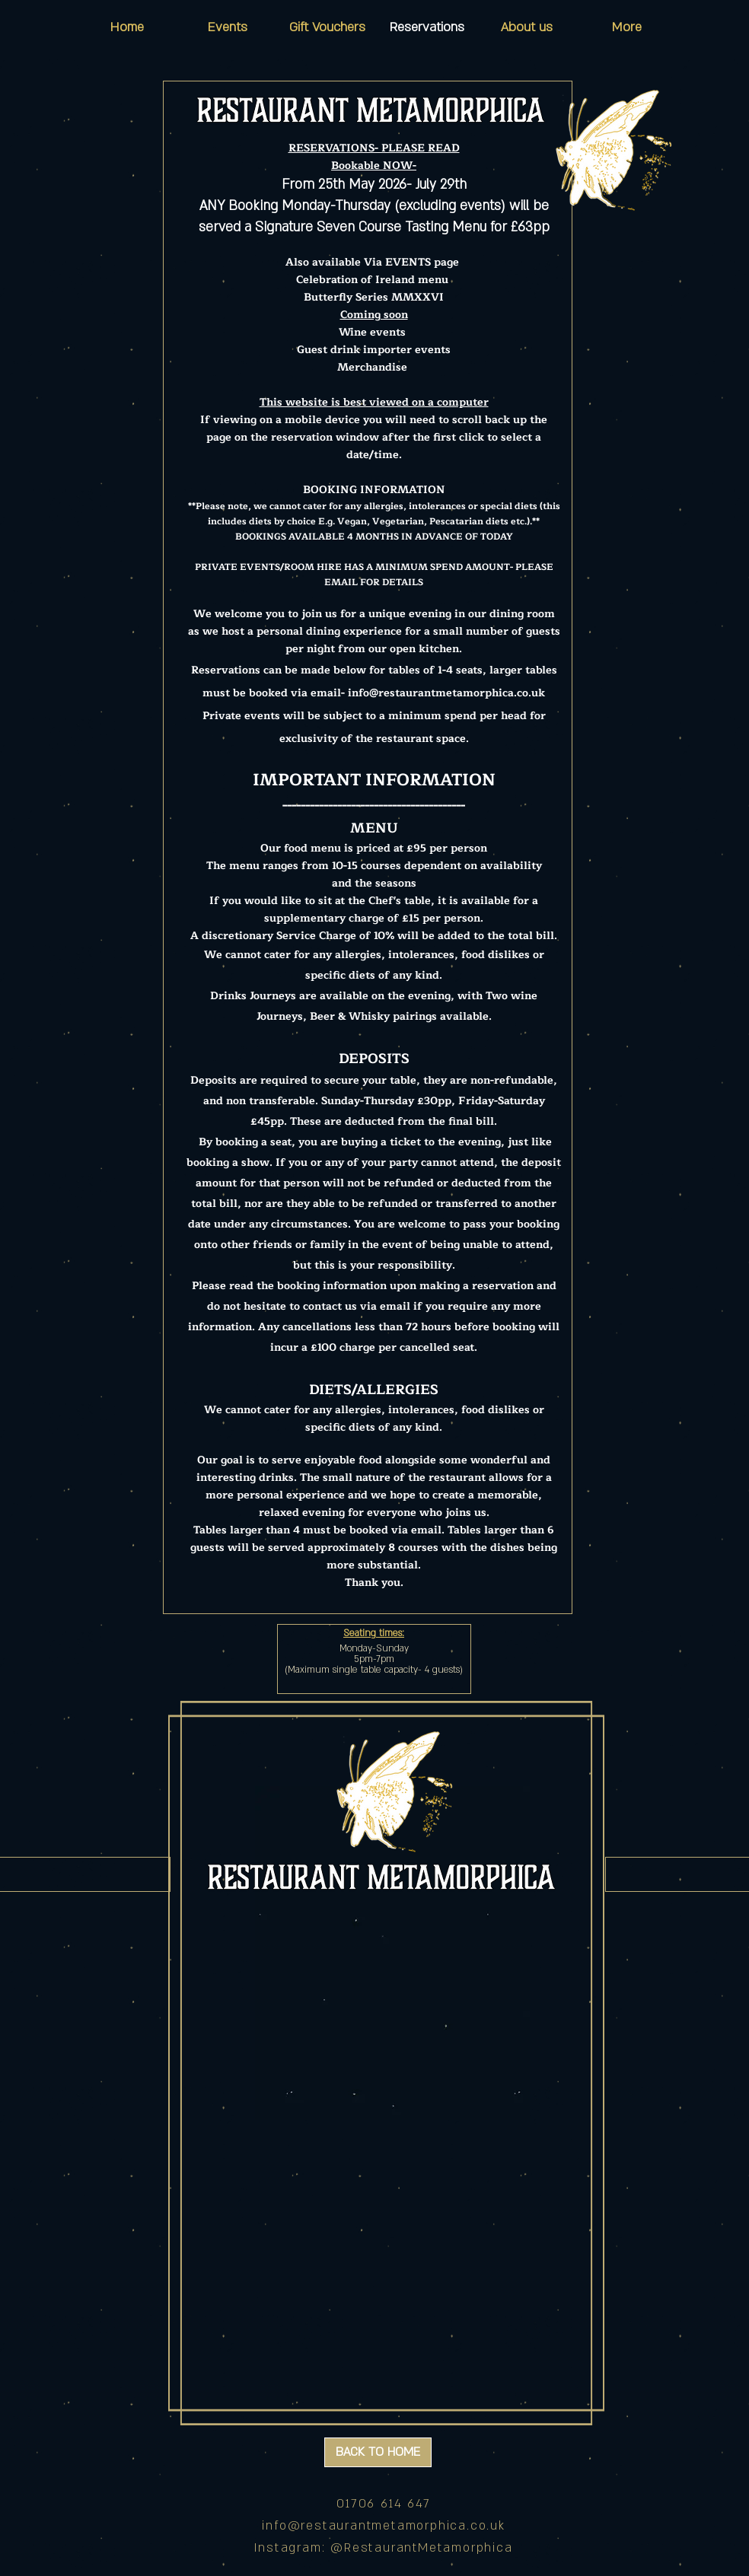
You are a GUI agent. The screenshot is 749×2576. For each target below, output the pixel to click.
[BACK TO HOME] (378, 2452)
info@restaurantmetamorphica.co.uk (446, 693)
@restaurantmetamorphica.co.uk (396, 2525)
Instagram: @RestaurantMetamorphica (383, 2547)
